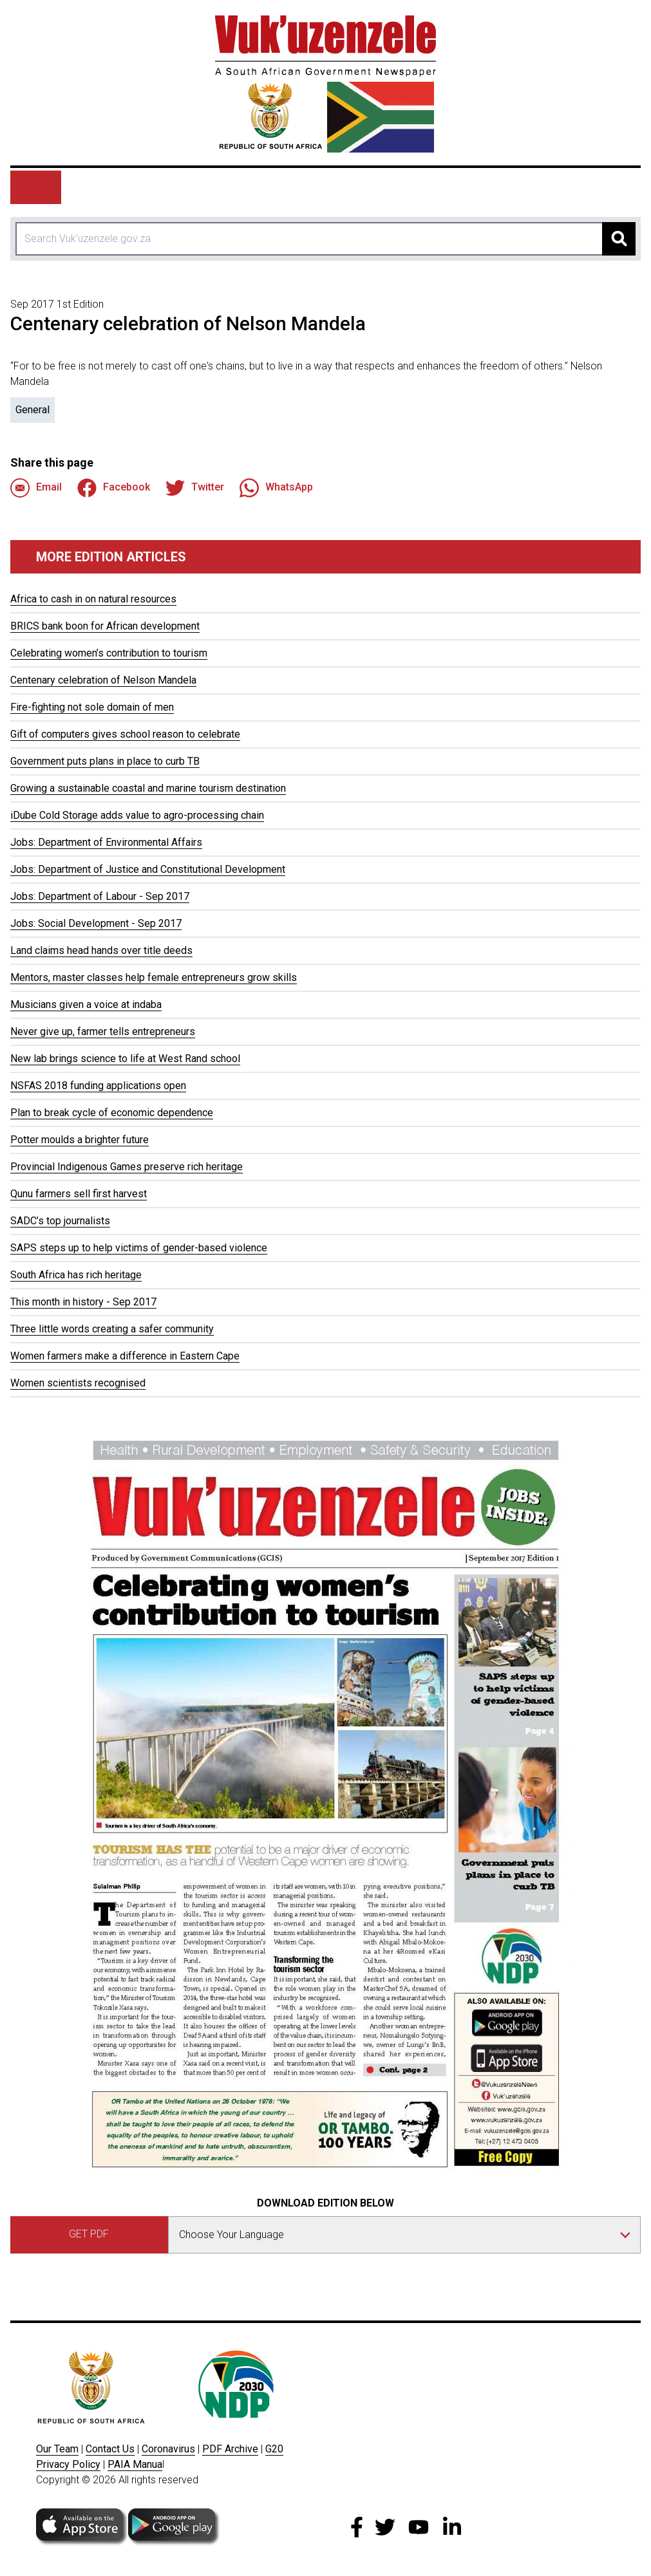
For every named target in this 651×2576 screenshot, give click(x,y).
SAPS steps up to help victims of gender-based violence (138, 1248)
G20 (274, 2449)
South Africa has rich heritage (76, 1275)
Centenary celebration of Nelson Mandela (103, 680)
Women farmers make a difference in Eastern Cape (125, 1356)
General (32, 410)
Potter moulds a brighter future (79, 1140)
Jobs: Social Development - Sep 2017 (96, 923)
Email (36, 488)
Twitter (194, 488)
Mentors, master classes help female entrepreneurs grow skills (153, 977)
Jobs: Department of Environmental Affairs (106, 842)
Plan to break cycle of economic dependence (111, 1112)
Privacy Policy (68, 2464)
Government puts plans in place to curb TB (105, 761)
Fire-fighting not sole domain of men (92, 707)
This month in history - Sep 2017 (83, 1302)
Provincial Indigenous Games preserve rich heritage (126, 1167)
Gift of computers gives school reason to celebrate (125, 734)
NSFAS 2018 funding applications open (98, 1085)
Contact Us (110, 2449)
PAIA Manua (135, 2464)
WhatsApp (276, 488)
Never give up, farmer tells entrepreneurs (102, 1031)
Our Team (57, 2449)
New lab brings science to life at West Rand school (125, 1058)
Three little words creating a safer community (112, 1329)
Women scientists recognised (78, 1383)
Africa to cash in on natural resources (93, 599)
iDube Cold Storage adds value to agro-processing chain (137, 815)
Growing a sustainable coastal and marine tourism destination (148, 788)
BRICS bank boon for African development (105, 626)
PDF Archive (230, 2449)
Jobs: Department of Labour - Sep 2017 (99, 896)
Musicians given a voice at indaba (86, 1004)
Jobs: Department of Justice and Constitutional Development (147, 869)
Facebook (113, 488)
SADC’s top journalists (60, 1221)
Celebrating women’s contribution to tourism (108, 653)
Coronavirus (168, 2449)
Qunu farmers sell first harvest (78, 1194)
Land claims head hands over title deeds (101, 950)
